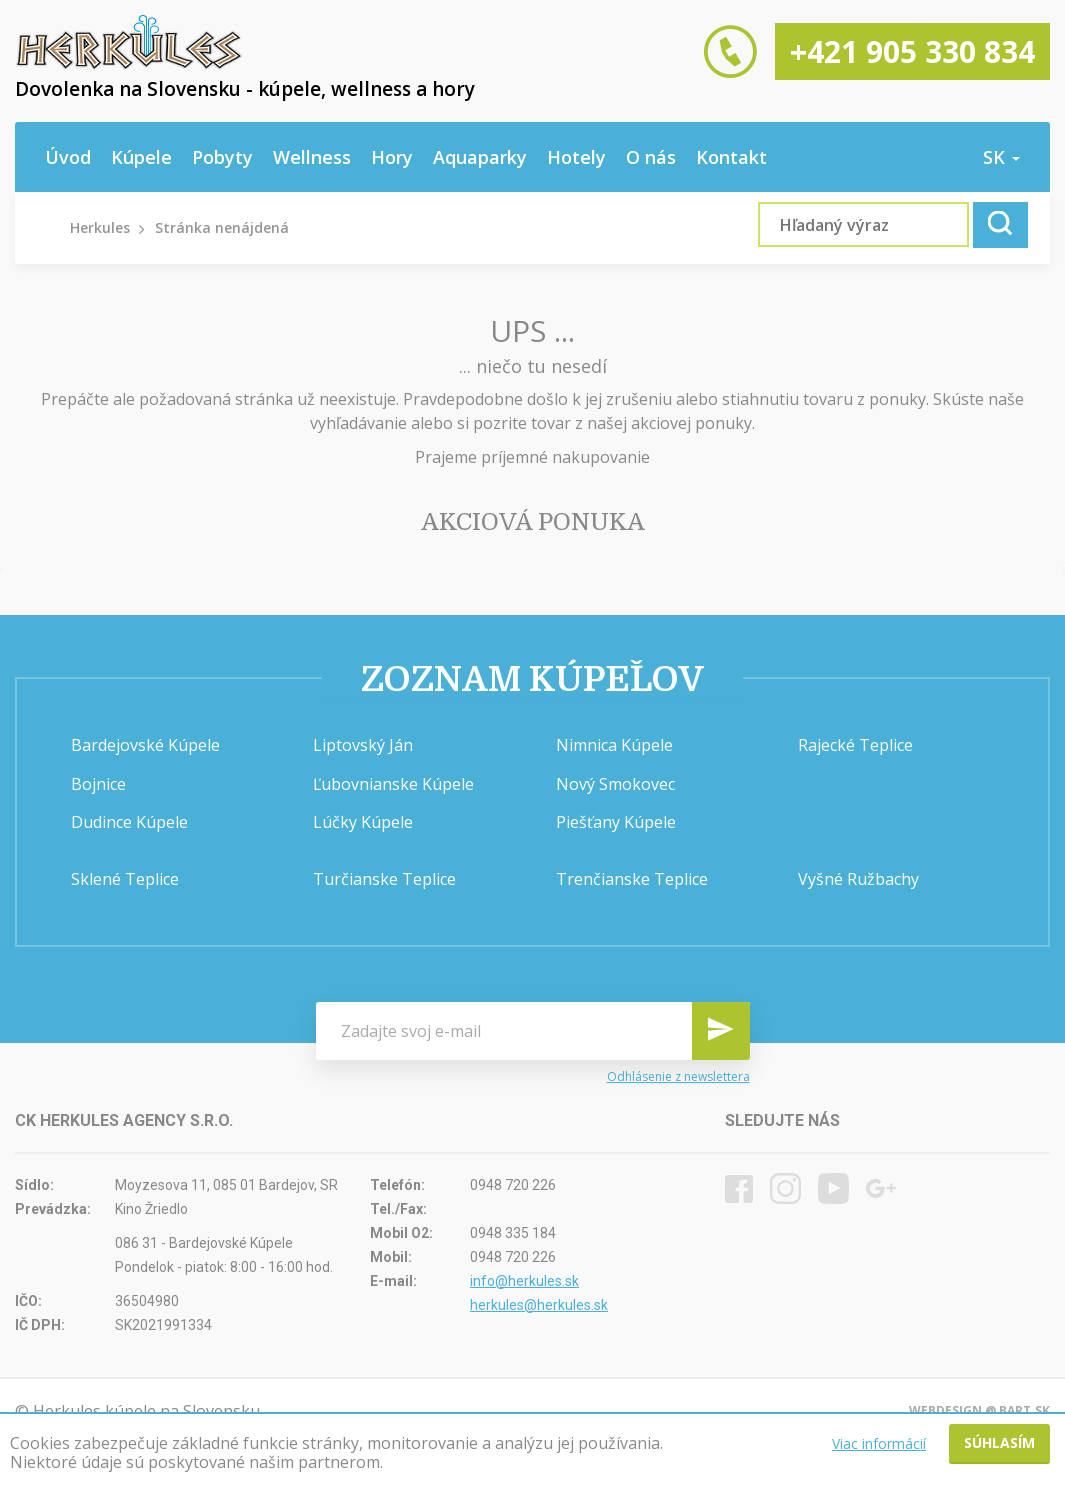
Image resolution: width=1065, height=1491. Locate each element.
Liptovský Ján (363, 745)
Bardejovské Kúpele (145, 745)
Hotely (576, 157)
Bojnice (98, 784)
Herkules (100, 227)
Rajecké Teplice (855, 745)
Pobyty (222, 157)
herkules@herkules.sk (539, 1305)
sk (1001, 157)
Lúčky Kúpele (363, 822)
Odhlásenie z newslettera (678, 1076)
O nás (651, 157)
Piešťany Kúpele (616, 822)
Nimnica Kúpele (614, 745)
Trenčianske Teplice (632, 879)
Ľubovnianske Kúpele (393, 784)
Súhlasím (999, 1442)
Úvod (68, 157)
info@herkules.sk (524, 1281)
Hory (392, 157)
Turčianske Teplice (384, 879)
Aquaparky (480, 157)
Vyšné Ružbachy (858, 879)
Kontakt (731, 157)
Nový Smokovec (615, 784)
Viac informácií (879, 1443)
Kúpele (141, 157)
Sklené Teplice (125, 879)
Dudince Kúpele (129, 822)
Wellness (312, 157)
